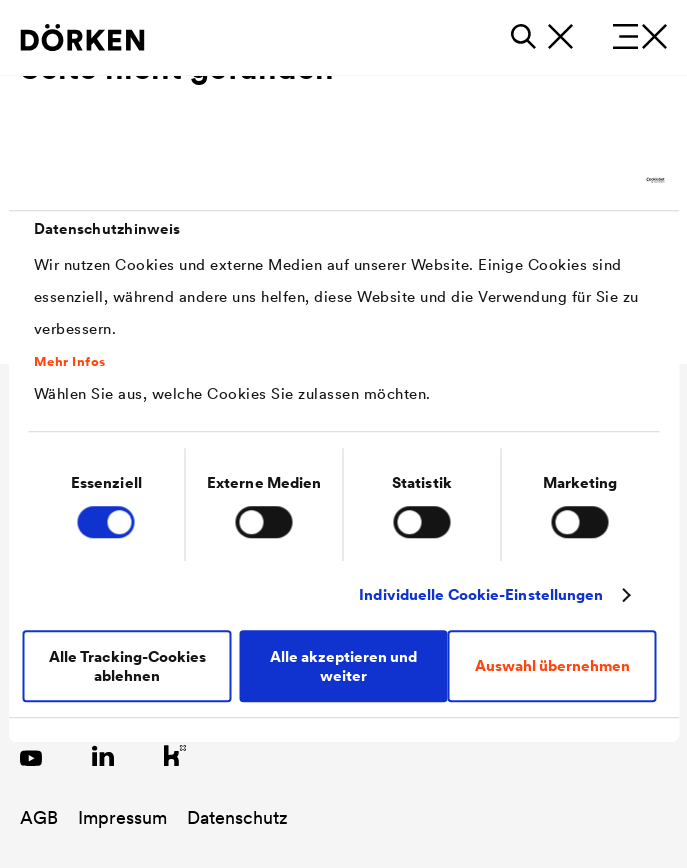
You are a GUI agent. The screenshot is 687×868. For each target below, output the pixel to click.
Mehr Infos (70, 362)
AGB (39, 817)
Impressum (122, 817)
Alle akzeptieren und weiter (343, 666)
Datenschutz (237, 817)
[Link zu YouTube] (31, 755)
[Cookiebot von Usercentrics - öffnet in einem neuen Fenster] (576, 180)
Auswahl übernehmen (552, 665)
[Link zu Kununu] (175, 755)
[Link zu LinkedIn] (103, 755)
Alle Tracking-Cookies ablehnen (127, 666)
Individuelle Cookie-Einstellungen (481, 594)
